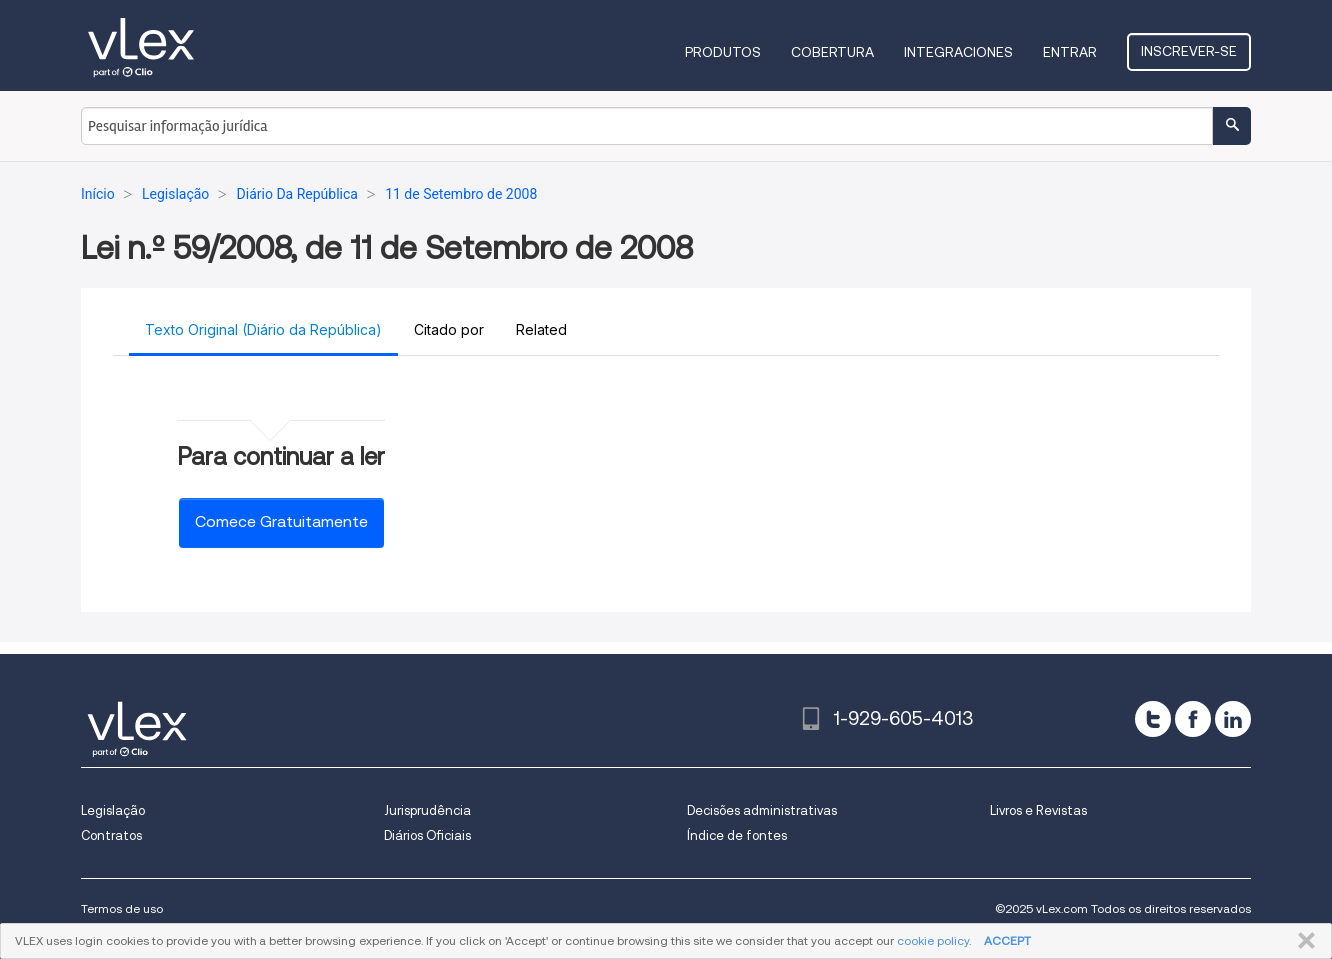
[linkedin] (1233, 719)
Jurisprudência (427, 810)
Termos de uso (122, 908)
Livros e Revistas (1038, 810)
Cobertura (832, 52)
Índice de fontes (737, 835)
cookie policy (933, 940)
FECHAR (1302, 941)
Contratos (111, 835)
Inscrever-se (1189, 51)
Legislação (113, 810)
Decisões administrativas (762, 810)
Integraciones (958, 52)
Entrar (1070, 52)
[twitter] (1153, 719)
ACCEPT (1007, 940)
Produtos (723, 52)
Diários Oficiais (427, 835)
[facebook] (1193, 719)
